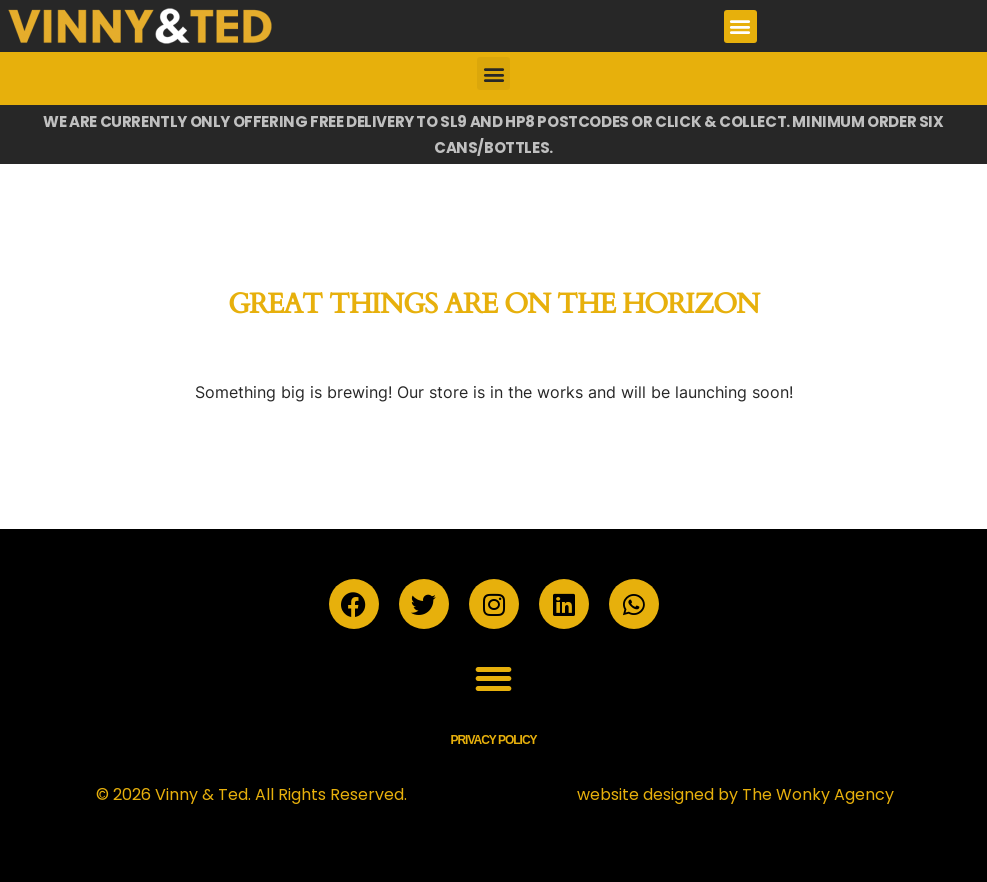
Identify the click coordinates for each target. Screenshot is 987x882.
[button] (740, 26)
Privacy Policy (493, 740)
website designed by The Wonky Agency (735, 794)
